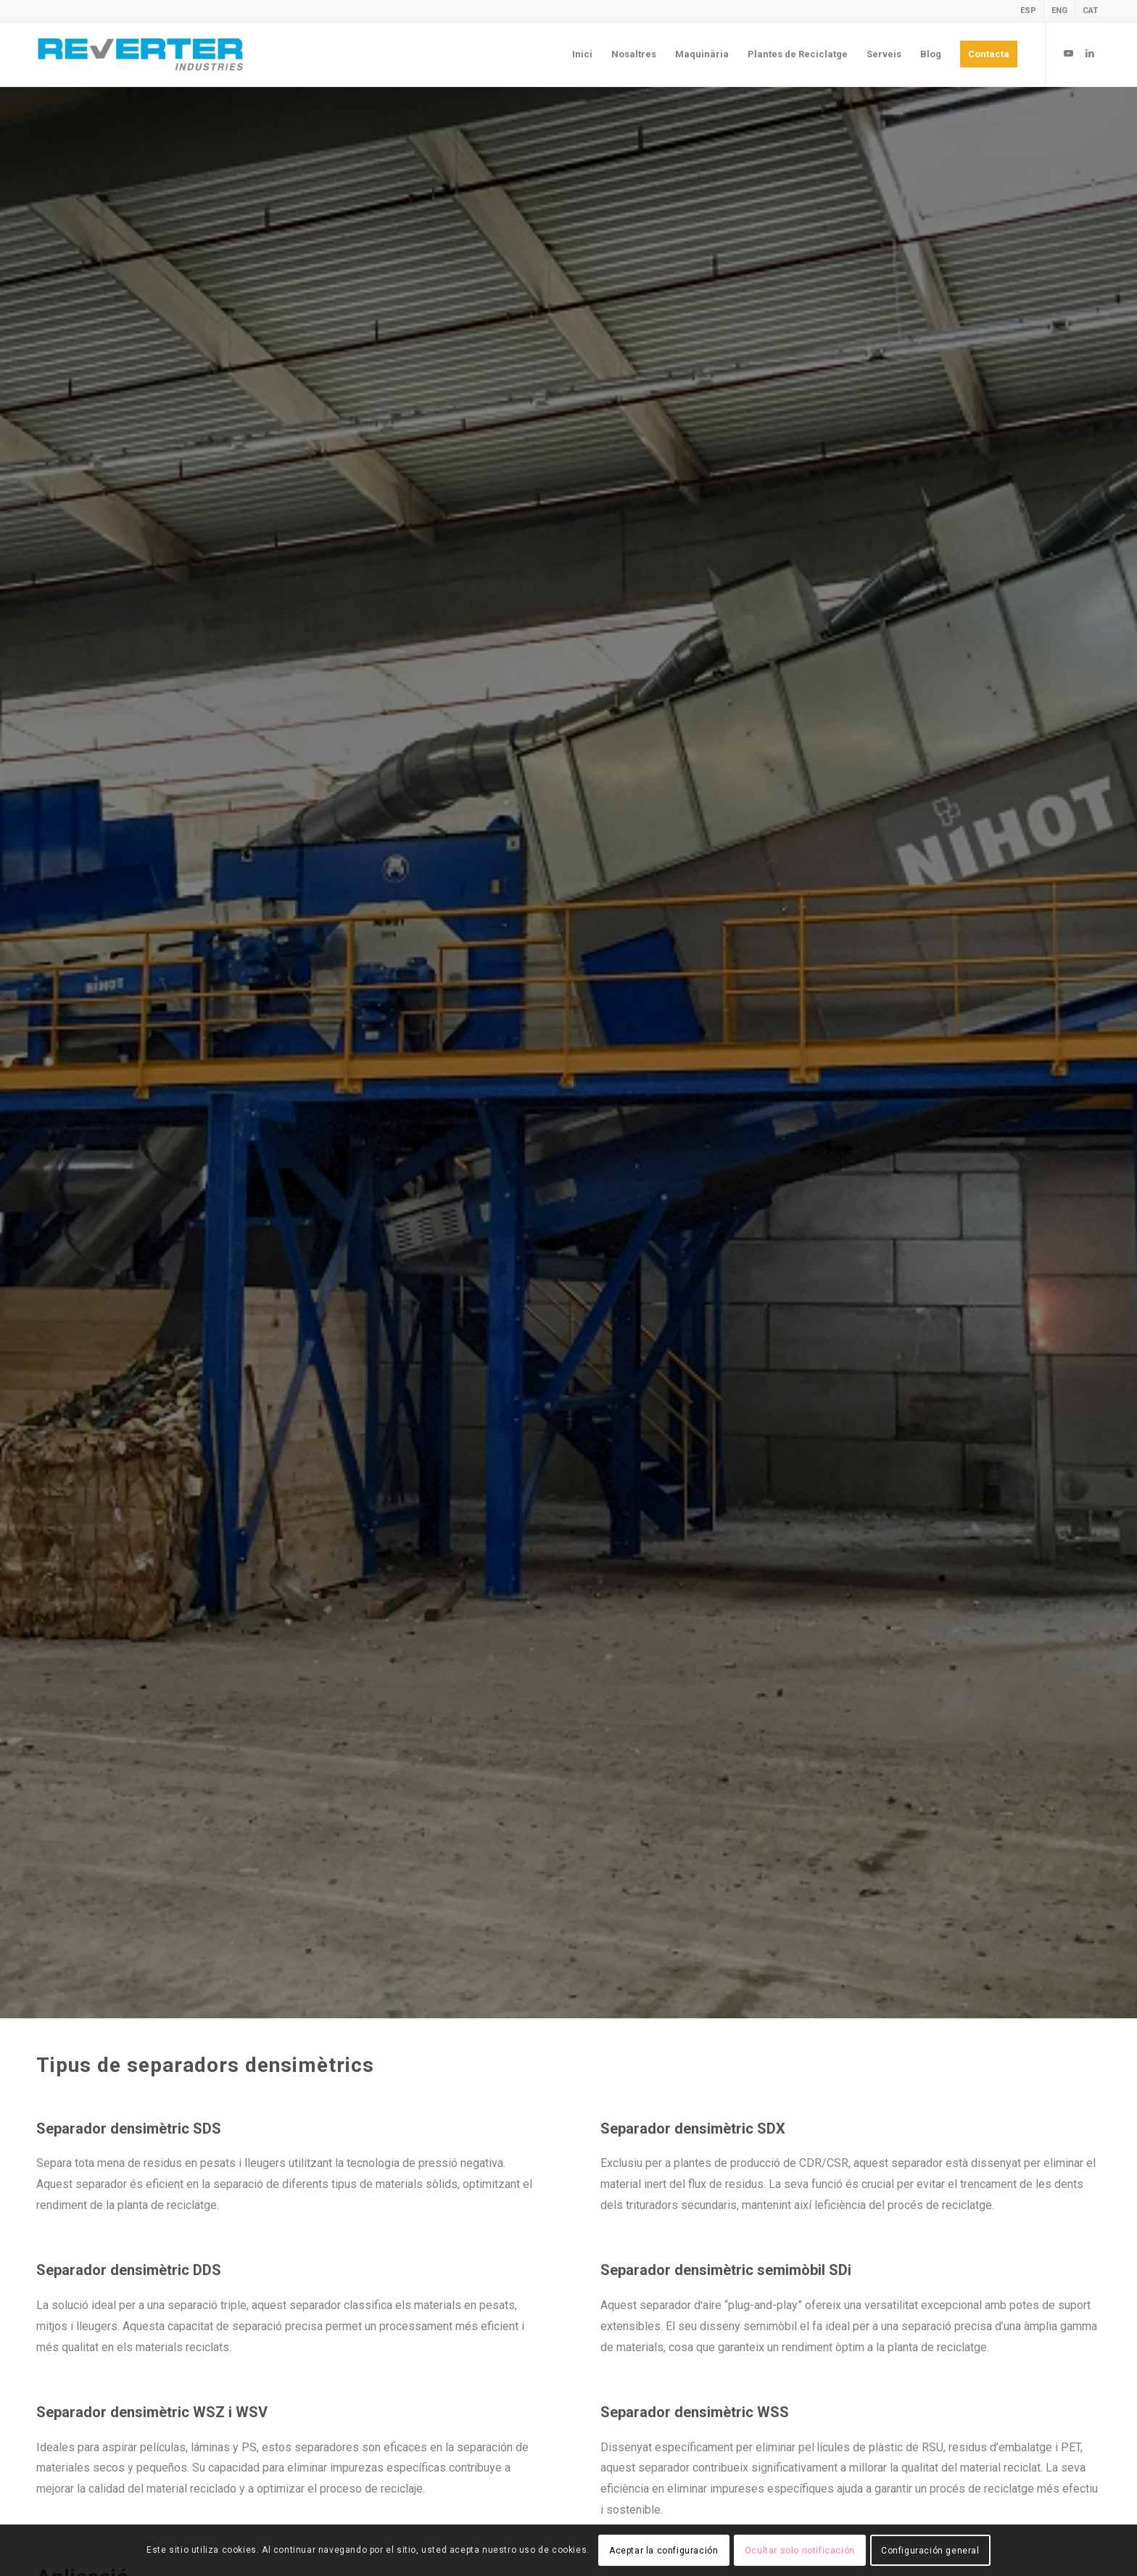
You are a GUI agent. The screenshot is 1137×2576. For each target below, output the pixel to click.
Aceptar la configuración (663, 2551)
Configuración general (930, 2551)
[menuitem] (1028, 11)
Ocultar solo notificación (800, 2551)
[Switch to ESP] (1028, 11)
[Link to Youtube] (1068, 54)
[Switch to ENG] (1059, 11)
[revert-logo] (140, 54)
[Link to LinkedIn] (1090, 54)
